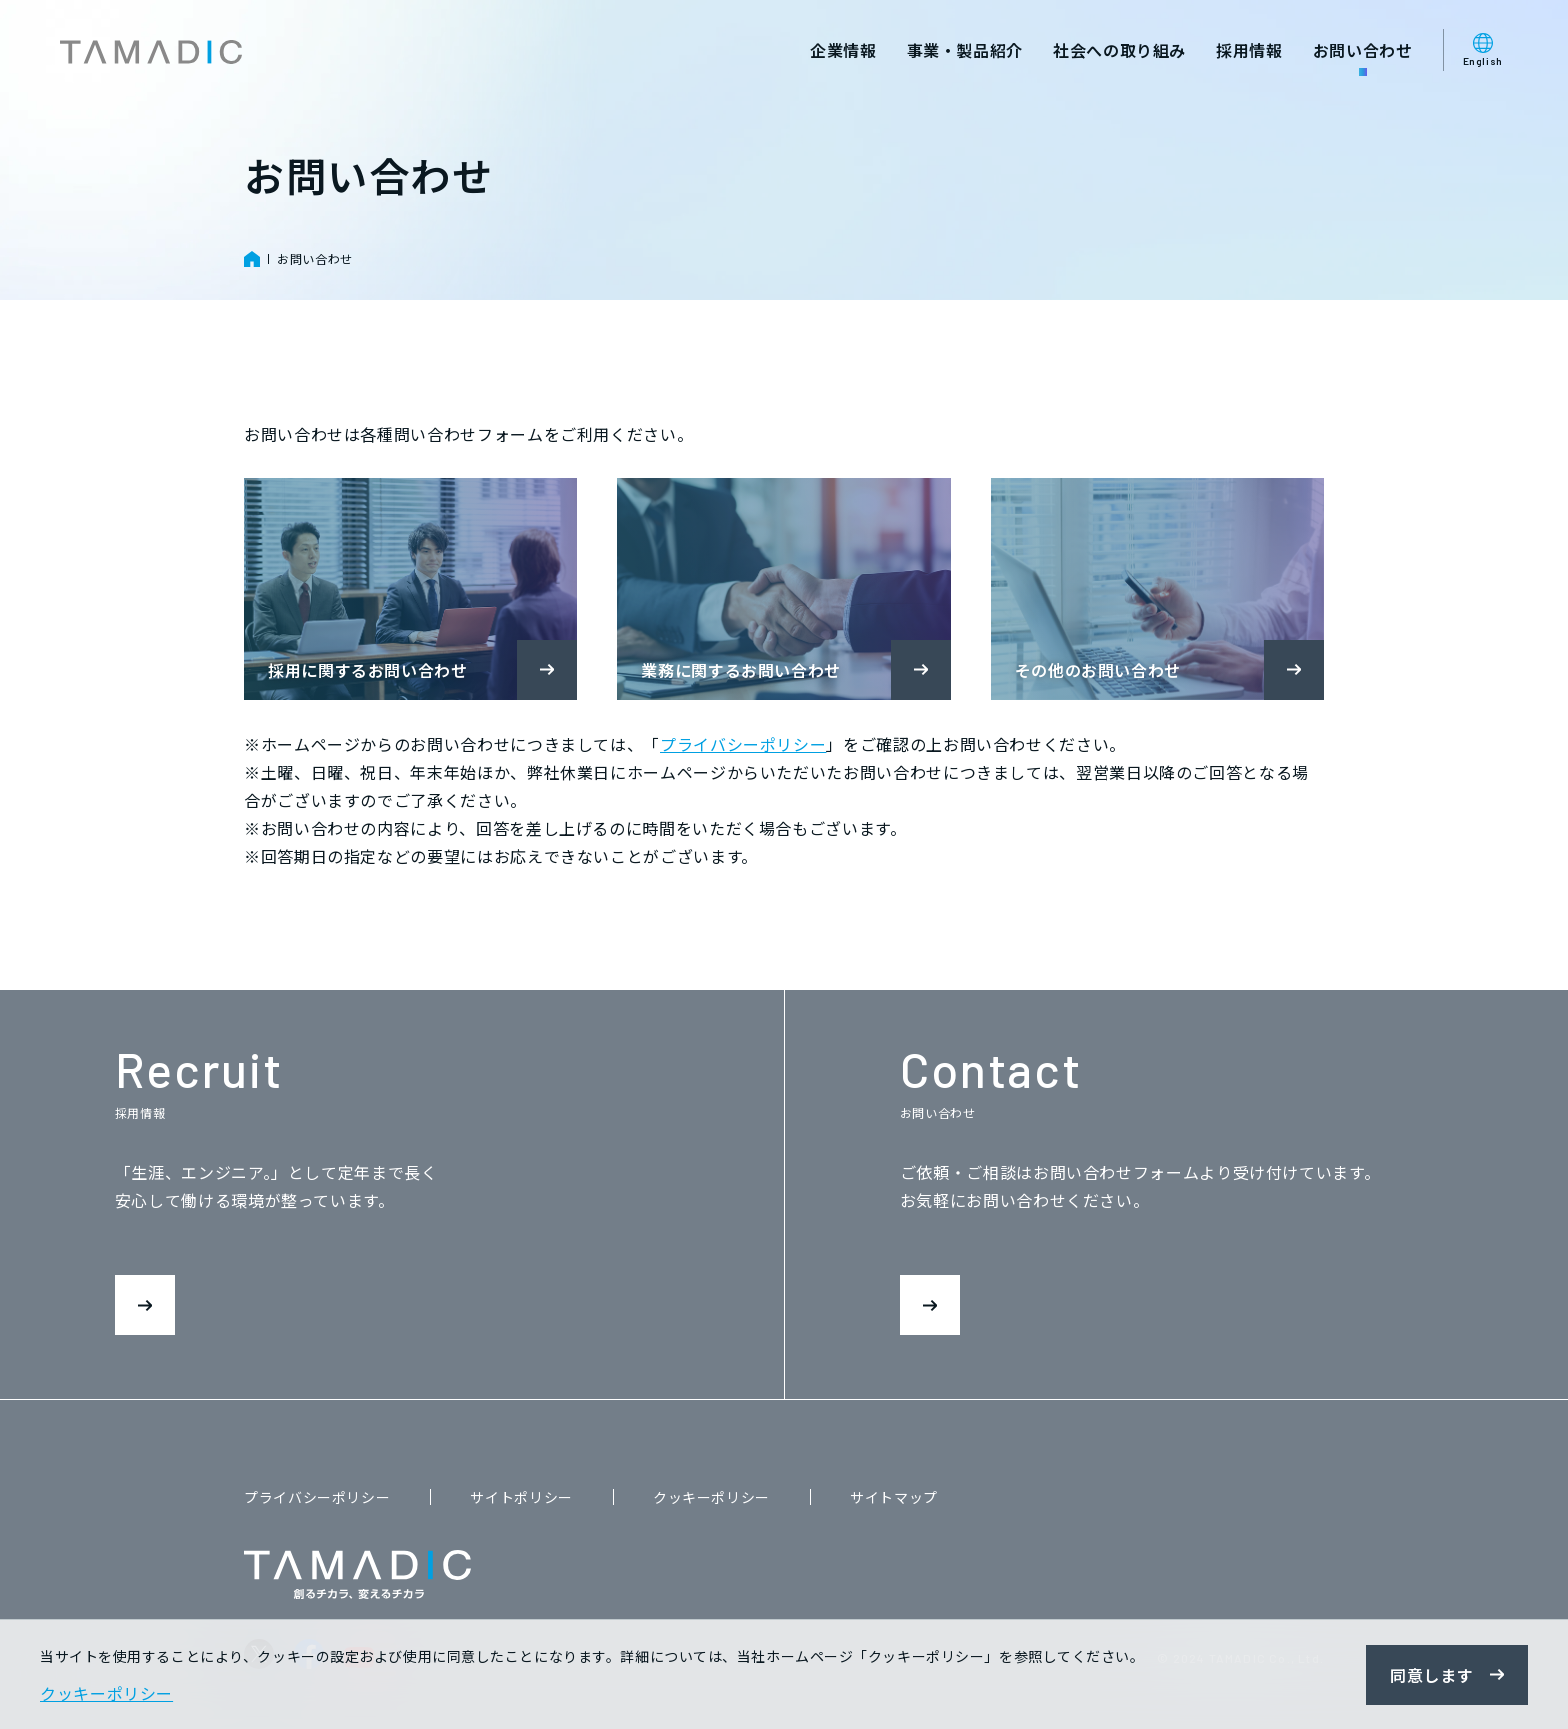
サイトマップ (894, 1497)
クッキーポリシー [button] (106, 1693)
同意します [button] (1431, 1675)
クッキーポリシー (711, 1497)
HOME (252, 259)
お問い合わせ (315, 258)
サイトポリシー (521, 1497)
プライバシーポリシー (743, 744)
